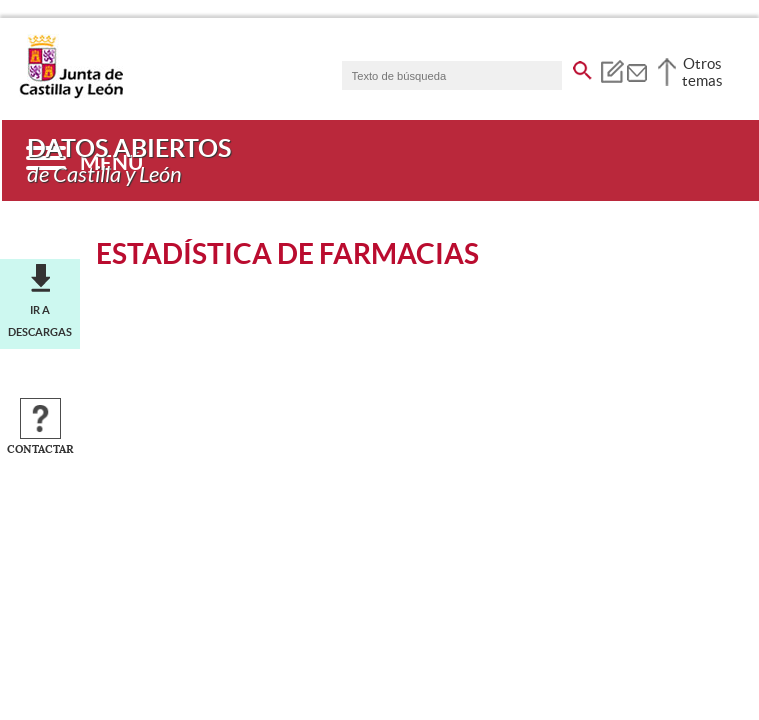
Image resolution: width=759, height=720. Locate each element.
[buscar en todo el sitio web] (582, 67)
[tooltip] (611, 70)
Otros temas (702, 72)
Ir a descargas (40, 321)
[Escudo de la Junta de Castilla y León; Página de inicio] (71, 94)
